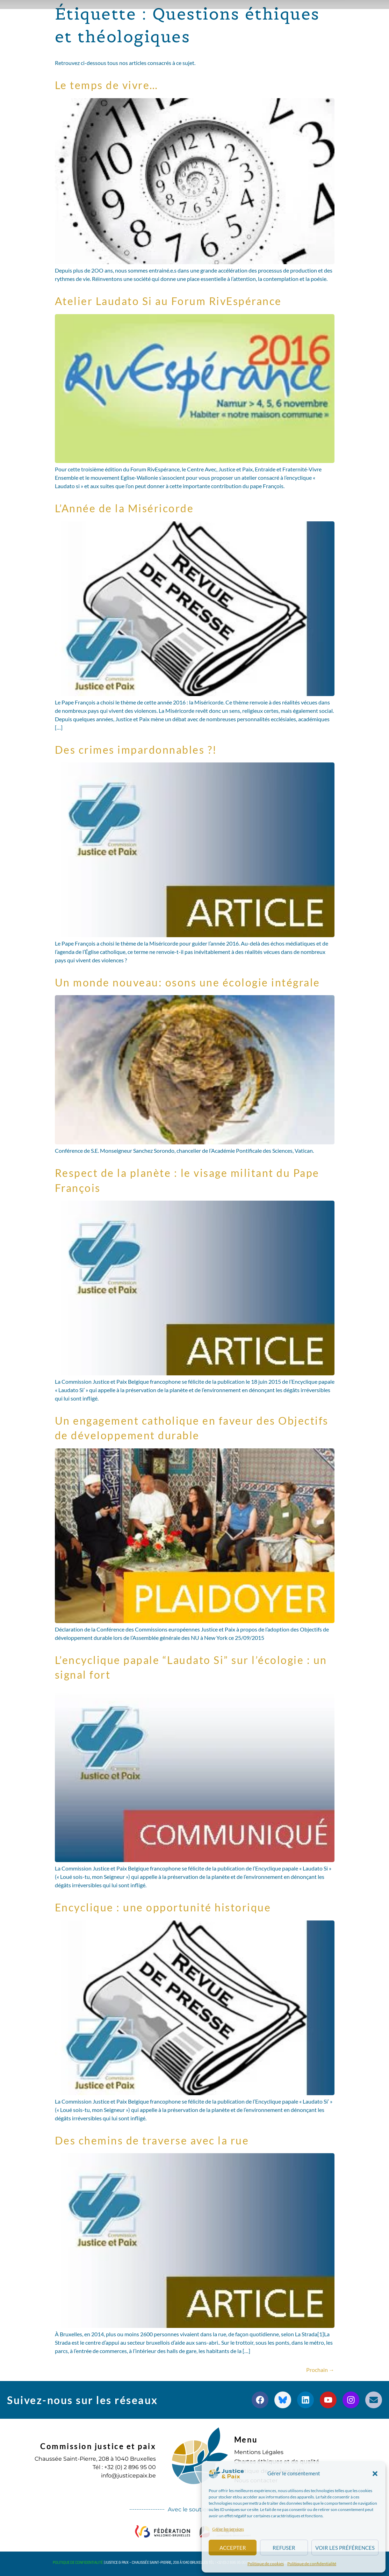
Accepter (232, 2548)
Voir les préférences (345, 2548)
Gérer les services (228, 2529)
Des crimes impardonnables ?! (136, 749)
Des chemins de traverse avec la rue (152, 2140)
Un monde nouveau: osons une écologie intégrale (187, 982)
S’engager (175, 34)
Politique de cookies (265, 2563)
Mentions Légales (258, 2452)
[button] (375, 2473)
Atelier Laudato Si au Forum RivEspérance (168, 301)
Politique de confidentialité (311, 2563)
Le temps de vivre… (106, 85)
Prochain (320, 2369)
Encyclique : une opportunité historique (163, 1907)
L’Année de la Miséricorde (124, 508)
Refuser (284, 2548)
